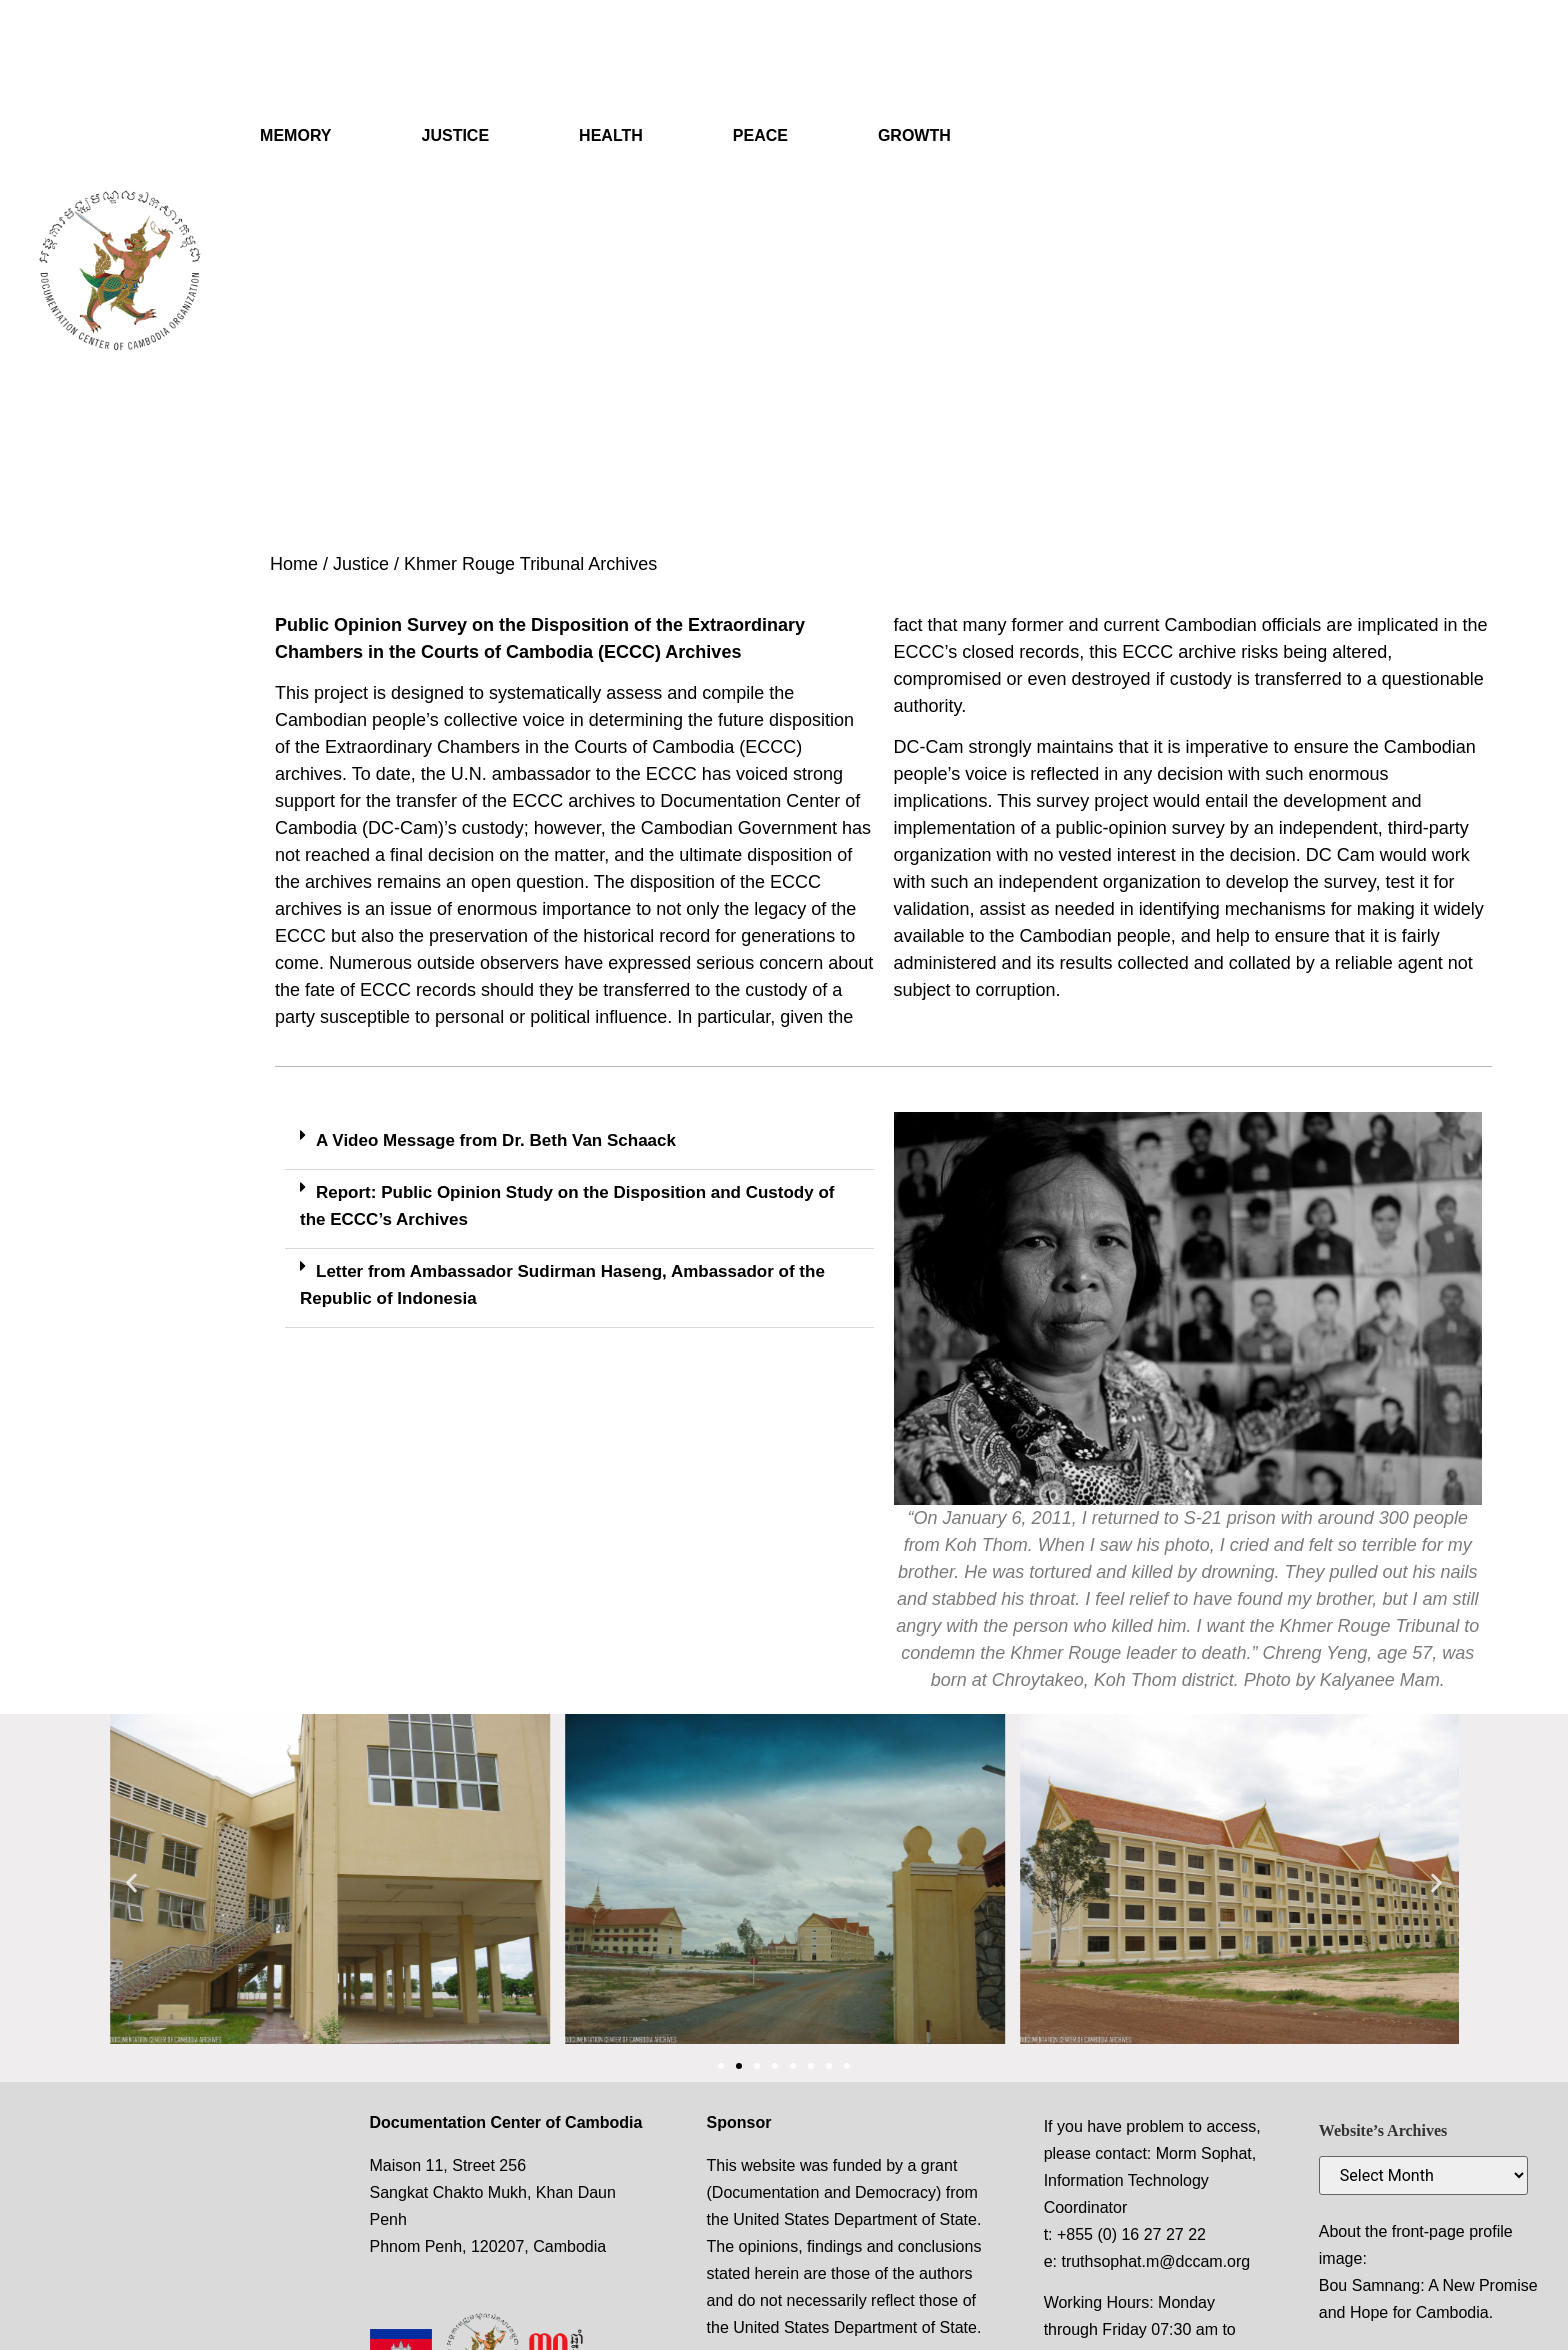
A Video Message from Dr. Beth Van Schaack (496, 1140)
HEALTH (611, 135)
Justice (361, 564)
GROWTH (914, 135)
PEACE (760, 135)
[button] (579, 1141)
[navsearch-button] (1460, 70)
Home (294, 564)
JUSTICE (456, 135)
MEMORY (295, 135)
